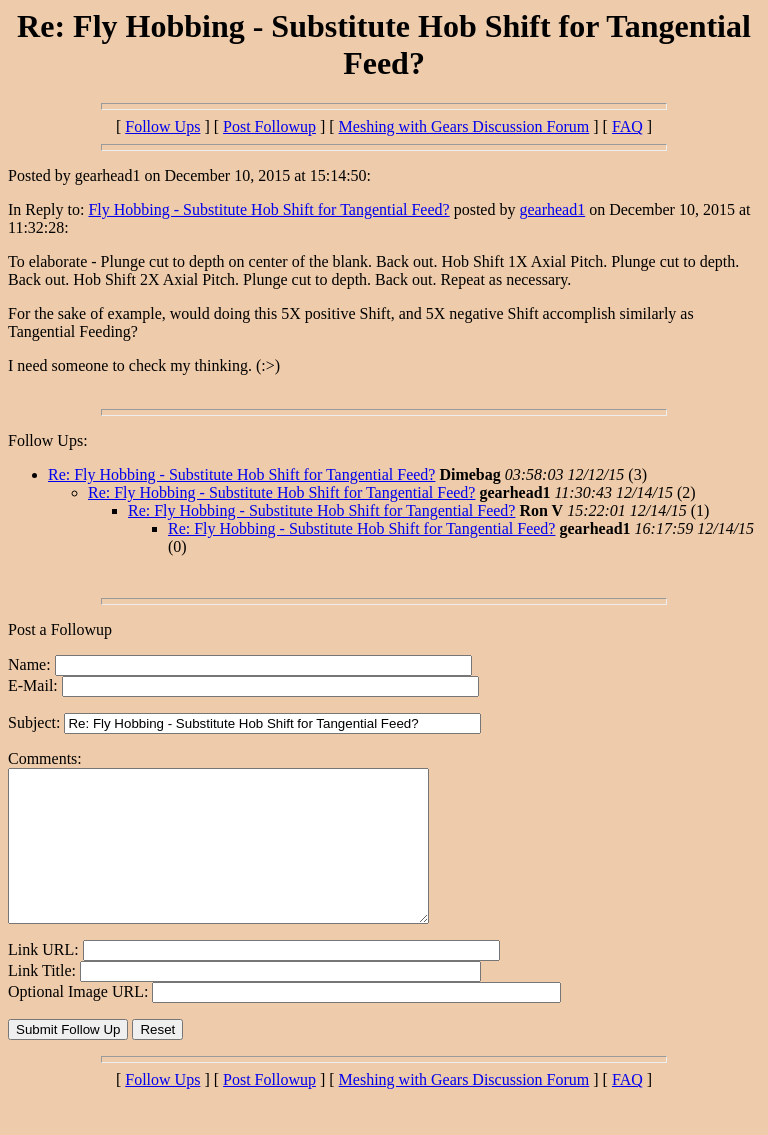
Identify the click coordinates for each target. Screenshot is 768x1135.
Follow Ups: (48, 440)
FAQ (627, 126)
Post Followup (269, 126)
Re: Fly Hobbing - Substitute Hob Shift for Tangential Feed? (241, 474)
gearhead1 (552, 209)
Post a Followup (60, 629)
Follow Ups (162, 126)
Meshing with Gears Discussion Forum (464, 126)
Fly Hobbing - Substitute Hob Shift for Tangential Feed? (268, 209)
